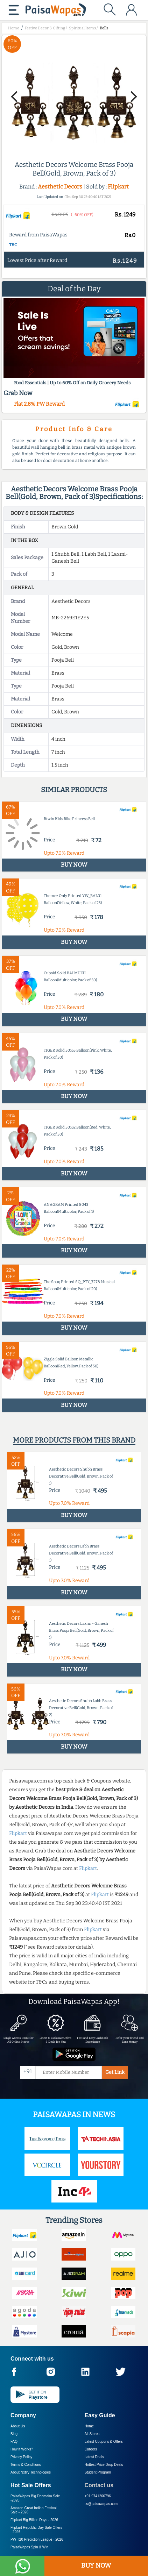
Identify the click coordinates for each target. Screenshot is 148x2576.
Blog (13, 2434)
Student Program (98, 2472)
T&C (13, 244)
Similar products (74, 789)
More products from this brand (74, 1440)
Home (89, 2426)
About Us (17, 2426)
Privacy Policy (21, 2457)
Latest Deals (94, 2457)
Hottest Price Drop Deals (104, 2465)
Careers (91, 2449)
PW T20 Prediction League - (36, 2539)
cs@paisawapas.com (101, 2504)
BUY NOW (96, 2565)
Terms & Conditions (25, 2465)
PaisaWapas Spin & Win (29, 2547)
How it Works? (21, 2449)
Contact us (99, 2485)
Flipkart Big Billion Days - (34, 2520)
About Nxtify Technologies (30, 2472)
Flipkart (118, 186)
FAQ (13, 2441)
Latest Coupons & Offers (104, 2441)
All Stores (92, 2434)
